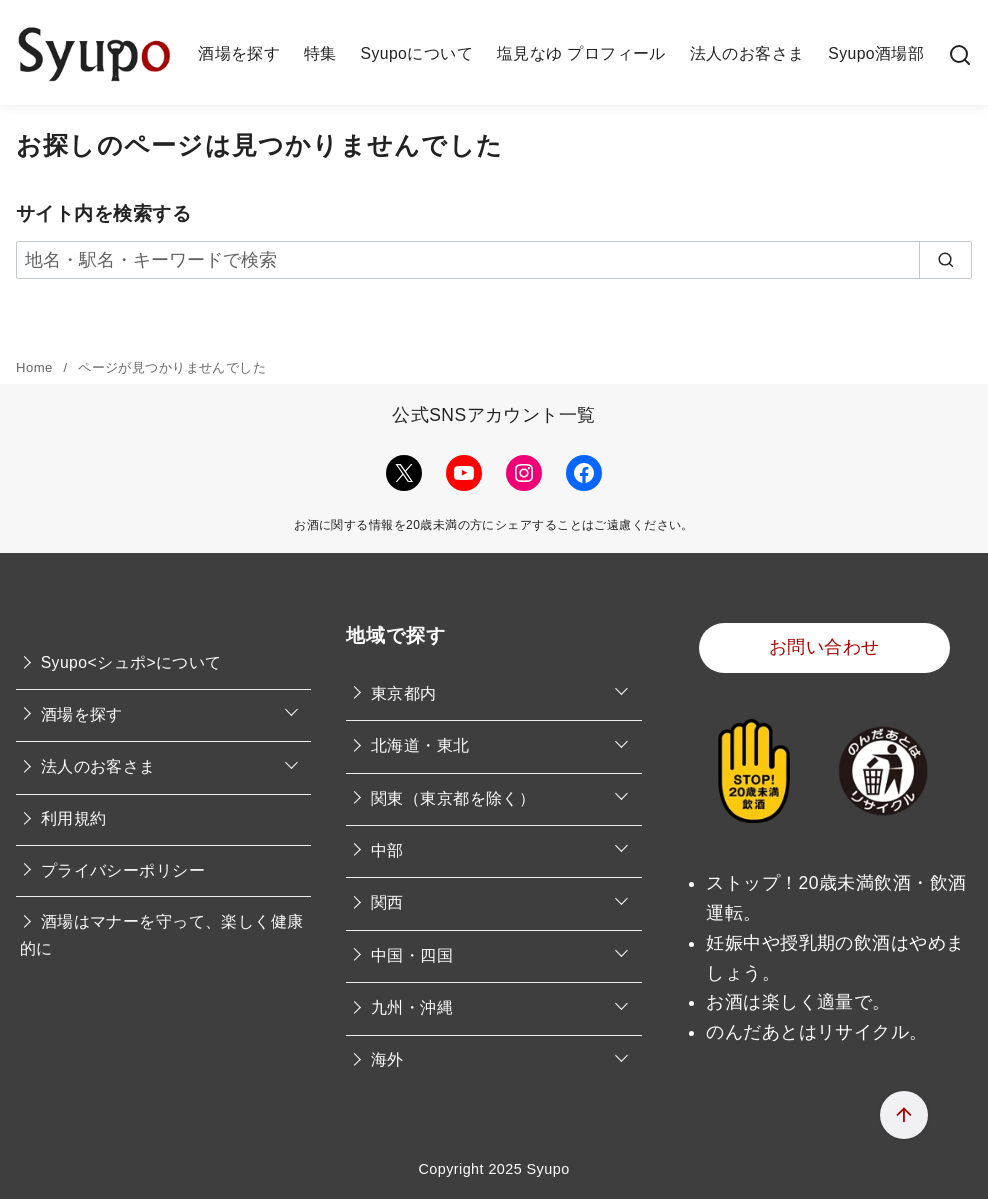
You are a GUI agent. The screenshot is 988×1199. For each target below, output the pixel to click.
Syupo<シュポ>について (131, 662)
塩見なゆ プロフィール (581, 53)
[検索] (960, 54)
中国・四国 (412, 955)
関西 (387, 902)
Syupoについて (416, 53)
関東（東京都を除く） (453, 798)
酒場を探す (239, 53)
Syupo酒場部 (876, 53)
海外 (387, 1059)
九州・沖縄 (412, 1007)
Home (36, 367)
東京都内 (404, 693)
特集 (320, 53)
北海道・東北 (420, 745)
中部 (387, 850)
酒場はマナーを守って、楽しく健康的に (162, 935)
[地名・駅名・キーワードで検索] (494, 260)
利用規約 (74, 818)
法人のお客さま (747, 53)
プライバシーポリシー (123, 870)
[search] (946, 260)
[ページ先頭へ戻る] (904, 1115)
